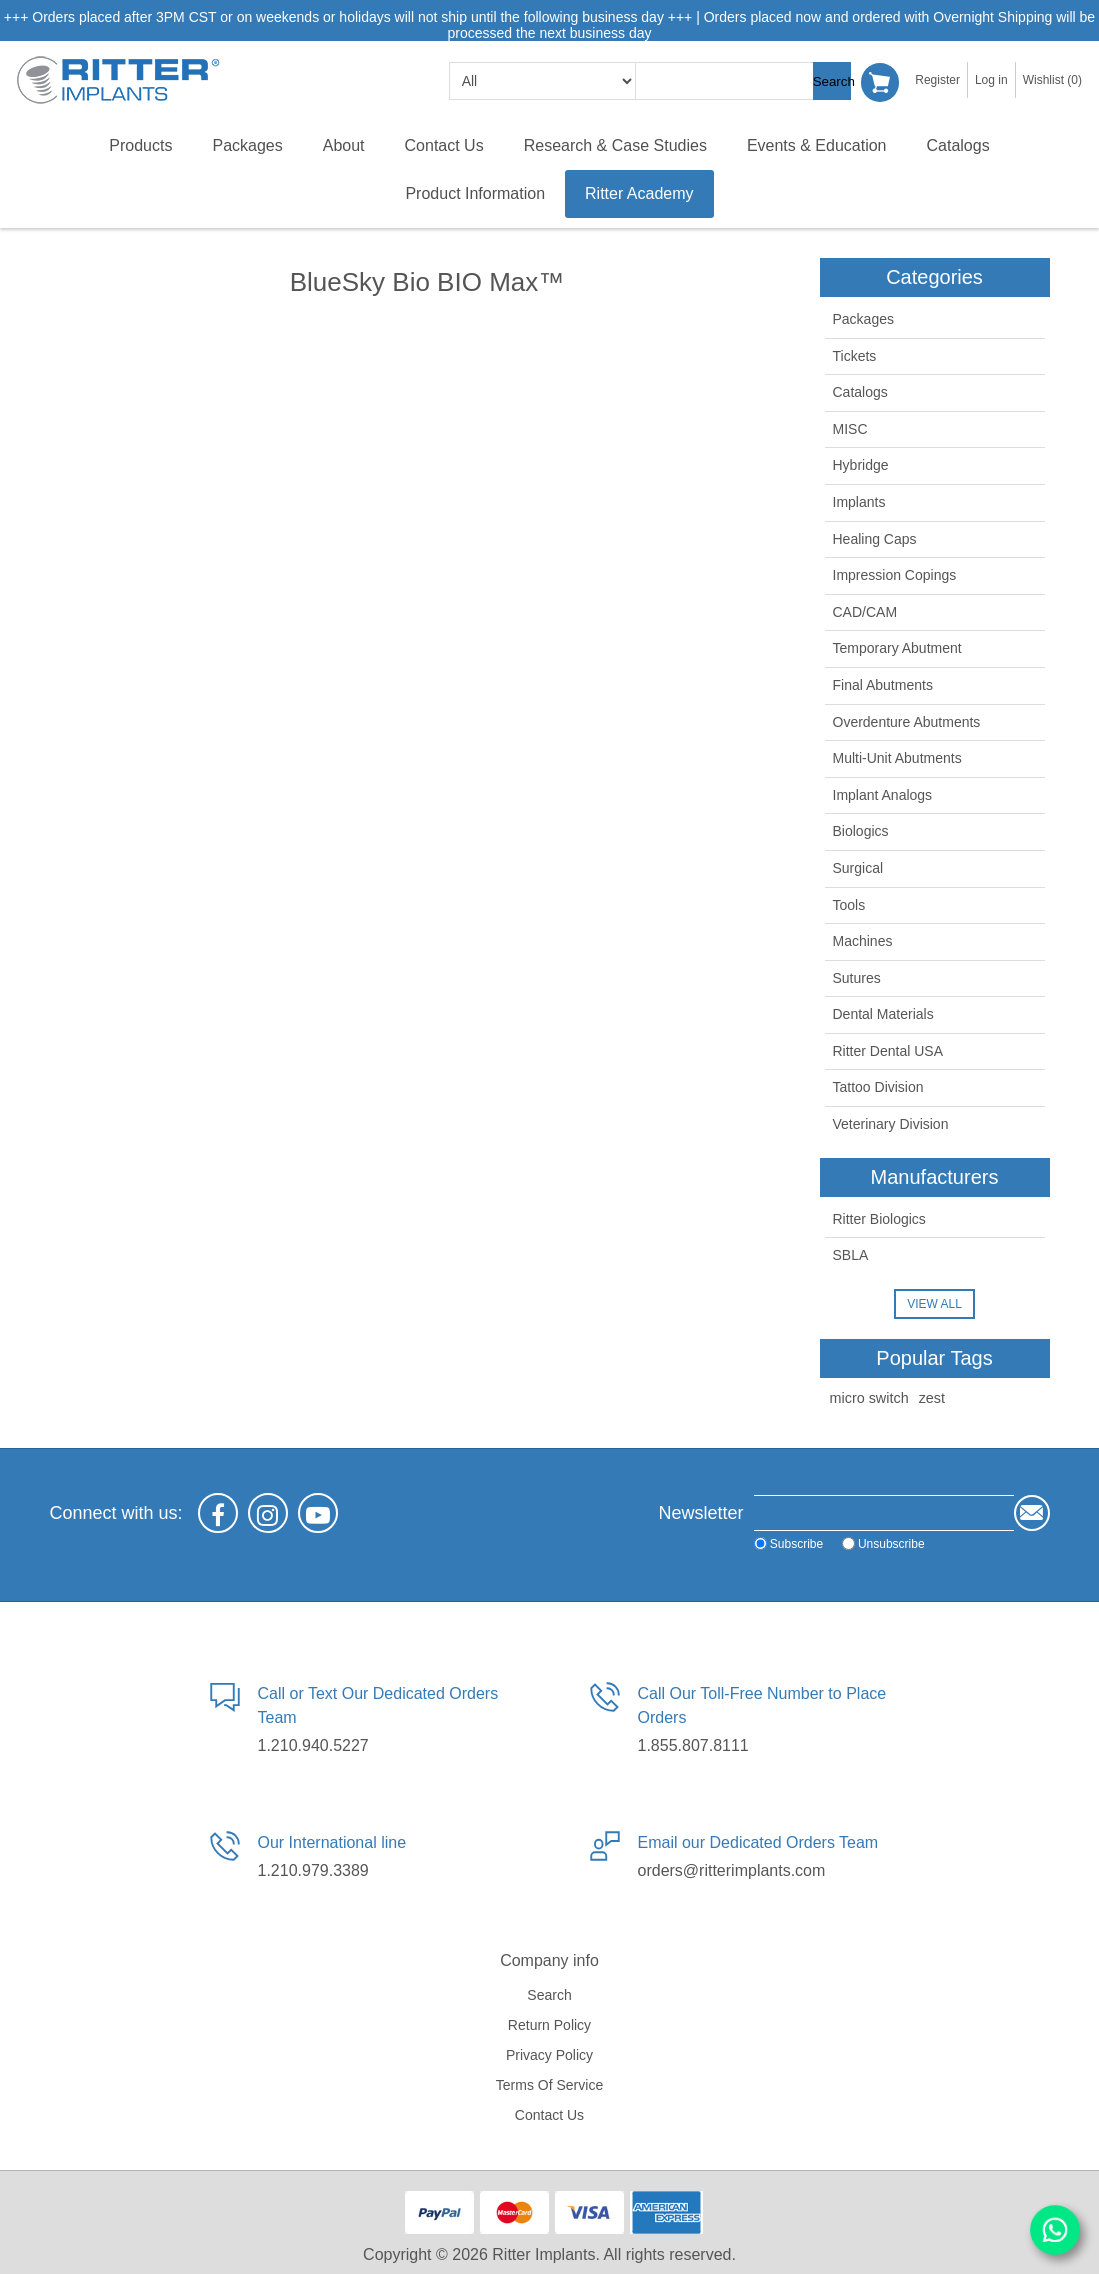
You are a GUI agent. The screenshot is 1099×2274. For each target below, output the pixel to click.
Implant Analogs (883, 795)
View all (934, 1304)
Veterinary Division (891, 1124)
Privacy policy (549, 2055)
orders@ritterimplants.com (732, 1870)
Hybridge (861, 465)
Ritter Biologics (879, 1219)
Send (1032, 1513)
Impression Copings (895, 575)
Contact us (549, 2115)
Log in (991, 80)
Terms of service (549, 2085)
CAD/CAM (865, 612)
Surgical (858, 868)
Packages (863, 319)
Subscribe (756, 1544)
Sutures (857, 978)
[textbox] (737, 81)
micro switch (869, 1398)
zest (932, 1398)
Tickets (855, 356)
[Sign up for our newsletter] (864, 1513)
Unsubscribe (851, 1544)
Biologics (861, 831)
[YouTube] (318, 1513)
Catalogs (860, 392)
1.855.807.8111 (693, 1745)
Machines (863, 941)
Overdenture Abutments (907, 722)
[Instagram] (268, 1513)
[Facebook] (218, 1513)
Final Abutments (883, 685)
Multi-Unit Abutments (897, 758)
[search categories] (543, 81)
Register (937, 80)
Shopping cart (881, 81)
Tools (849, 905)
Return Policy (549, 2025)
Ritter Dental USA (888, 1051)
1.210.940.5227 (313, 1745)
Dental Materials (883, 1014)
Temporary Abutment (897, 648)
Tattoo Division (878, 1087)
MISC (850, 429)
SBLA (851, 1255)
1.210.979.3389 (313, 1870)
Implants (859, 502)
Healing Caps (875, 539)
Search (833, 81)
